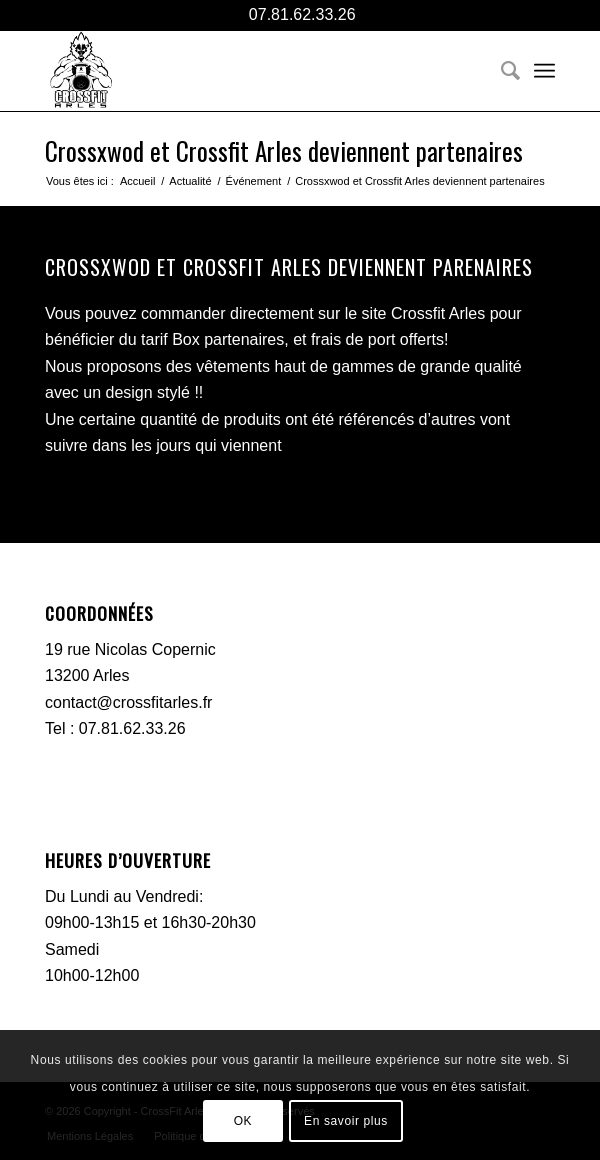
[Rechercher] (500, 71)
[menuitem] (500, 71)
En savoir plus (346, 1121)
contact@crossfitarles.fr (128, 702)
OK (243, 1121)
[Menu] (544, 71)
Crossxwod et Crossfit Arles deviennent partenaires (284, 150)
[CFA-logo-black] (249, 71)
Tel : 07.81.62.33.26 (115, 728)
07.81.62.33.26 (299, 14)
